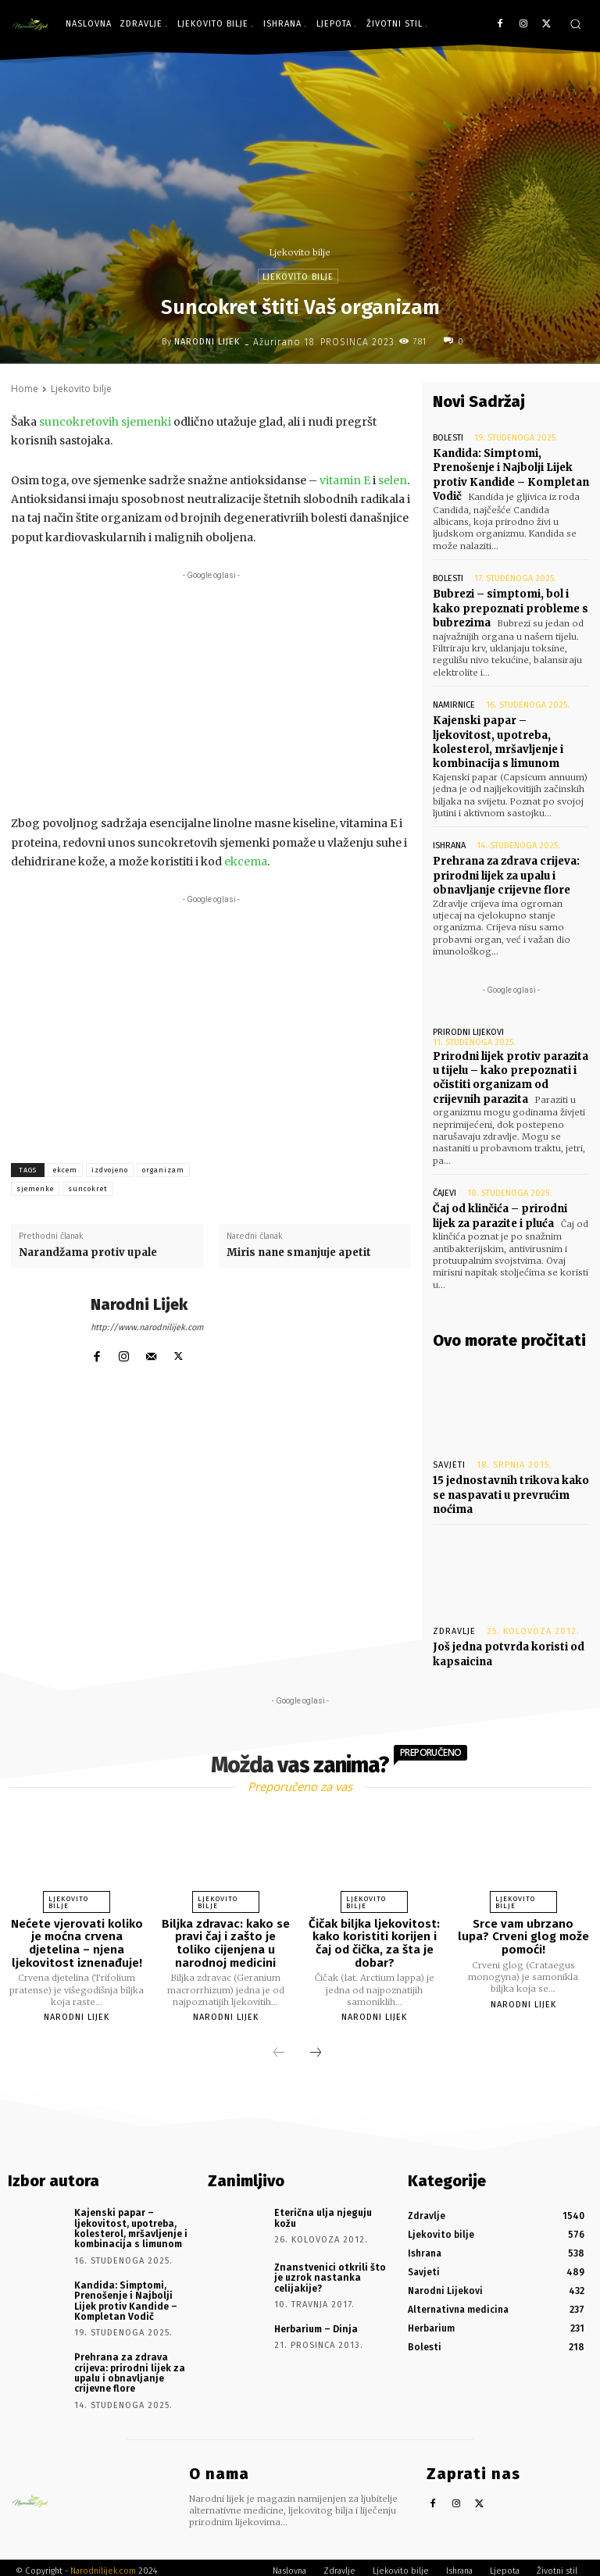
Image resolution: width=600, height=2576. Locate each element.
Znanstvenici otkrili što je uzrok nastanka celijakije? (328, 2272)
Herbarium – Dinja (314, 2323)
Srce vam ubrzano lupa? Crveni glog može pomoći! (523, 1932)
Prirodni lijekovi (468, 1029)
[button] (575, 24)
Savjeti (449, 1461)
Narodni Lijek (207, 341)
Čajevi (444, 1190)
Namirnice (454, 703)
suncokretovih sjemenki (106, 422)
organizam (163, 1170)
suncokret (87, 1189)
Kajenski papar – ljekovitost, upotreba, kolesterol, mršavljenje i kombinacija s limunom (498, 740)
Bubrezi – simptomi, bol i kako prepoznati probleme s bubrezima (510, 607)
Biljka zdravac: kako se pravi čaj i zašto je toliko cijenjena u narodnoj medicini (226, 1938)
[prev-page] (279, 2049)
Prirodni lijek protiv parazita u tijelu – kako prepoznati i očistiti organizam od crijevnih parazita (510, 1075)
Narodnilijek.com (103, 2564)
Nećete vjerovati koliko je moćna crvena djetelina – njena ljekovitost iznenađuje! (77, 1938)
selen (392, 480)
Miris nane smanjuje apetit (299, 1252)
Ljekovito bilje (300, 252)
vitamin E (345, 480)
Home (24, 388)
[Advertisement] (211, 692)
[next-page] (315, 2049)
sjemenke (35, 1189)
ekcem (65, 1170)
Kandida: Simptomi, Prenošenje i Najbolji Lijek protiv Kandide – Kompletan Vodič (511, 475)
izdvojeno (109, 1170)
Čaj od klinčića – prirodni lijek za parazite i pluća (500, 1212)
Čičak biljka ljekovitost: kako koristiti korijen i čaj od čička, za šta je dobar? (374, 1938)
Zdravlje (454, 1627)
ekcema (245, 862)
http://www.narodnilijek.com (147, 1327)
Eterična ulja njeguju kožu (332, 2208)
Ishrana (449, 844)
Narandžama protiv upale (88, 1252)
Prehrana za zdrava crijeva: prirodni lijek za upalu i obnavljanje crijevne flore (506, 873)
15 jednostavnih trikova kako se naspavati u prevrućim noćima (511, 1490)
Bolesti (448, 437)
